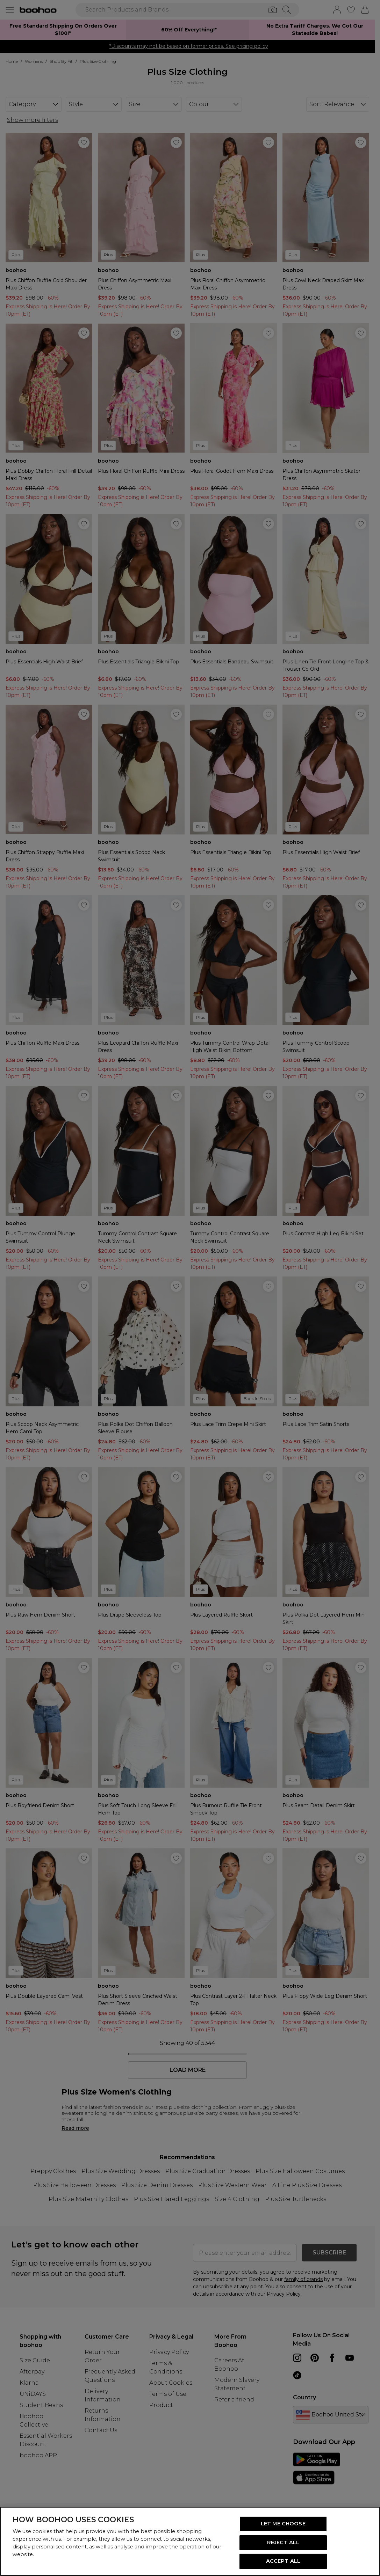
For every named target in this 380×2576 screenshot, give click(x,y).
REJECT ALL (283, 2542)
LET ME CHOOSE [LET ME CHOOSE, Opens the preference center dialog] (283, 2523)
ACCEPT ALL (283, 2561)
